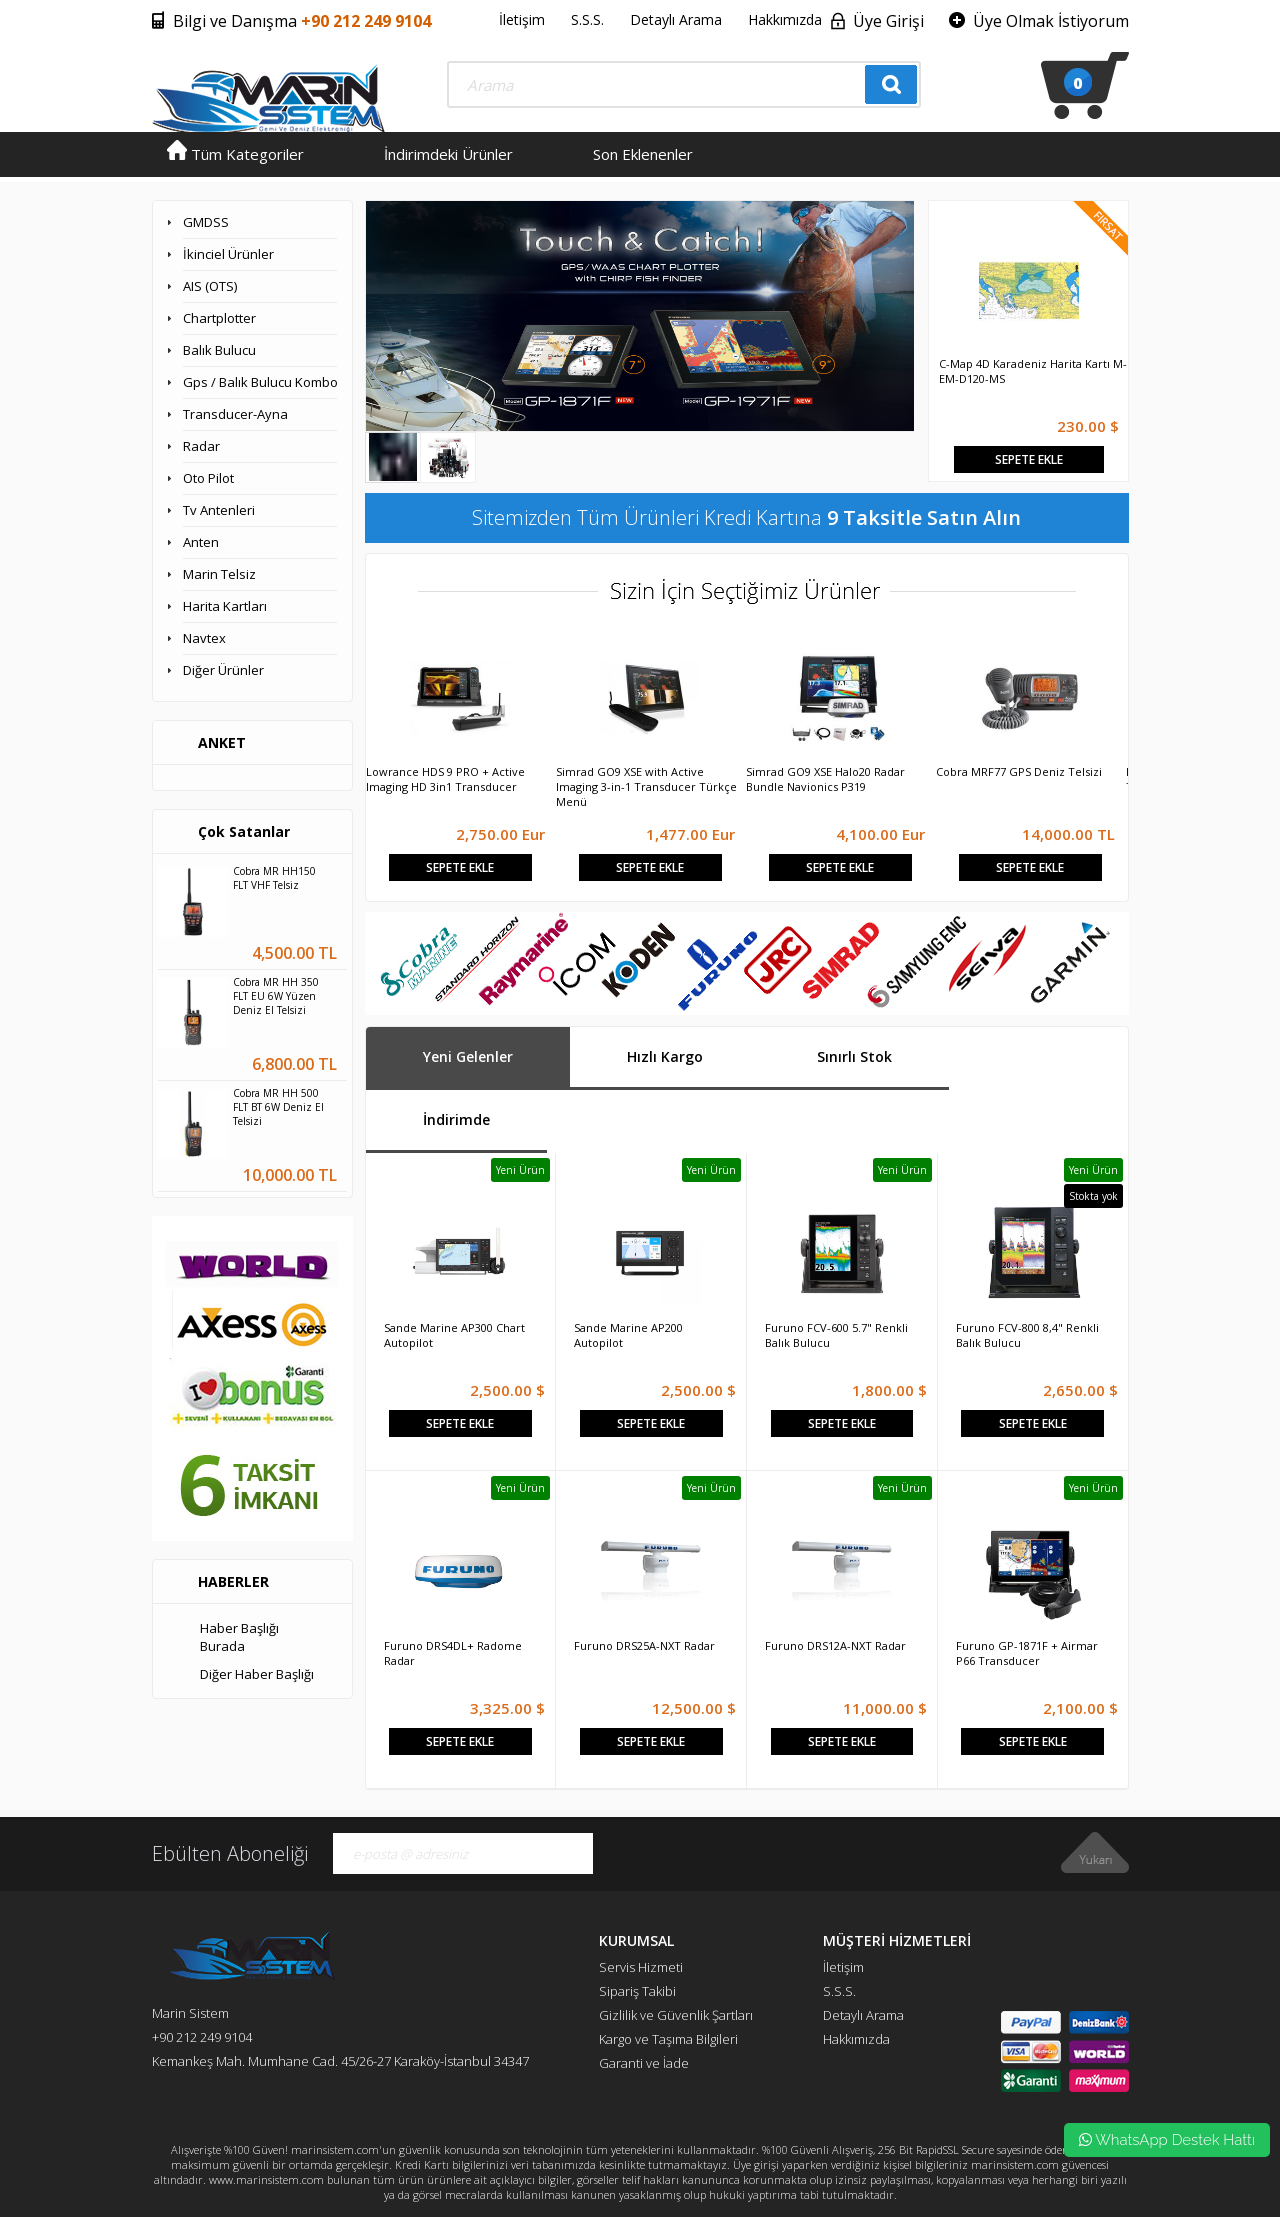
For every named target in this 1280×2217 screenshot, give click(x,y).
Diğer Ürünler (223, 670)
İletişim (522, 19)
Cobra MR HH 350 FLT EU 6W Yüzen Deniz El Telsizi (276, 996)
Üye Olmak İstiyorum (1051, 21)
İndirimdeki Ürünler (448, 154)
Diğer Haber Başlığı (257, 1674)
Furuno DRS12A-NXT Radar (835, 1645)
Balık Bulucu (219, 350)
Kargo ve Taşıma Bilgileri (668, 2039)
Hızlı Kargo (665, 1056)
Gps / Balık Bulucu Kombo (260, 382)
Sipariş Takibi (637, 1991)
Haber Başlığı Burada (239, 1637)
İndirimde (456, 1119)
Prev (942, 279)
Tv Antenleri (219, 510)
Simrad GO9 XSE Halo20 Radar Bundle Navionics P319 (825, 779)
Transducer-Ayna (235, 414)
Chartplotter (219, 318)
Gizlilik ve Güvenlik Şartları (676, 2015)
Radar (201, 446)
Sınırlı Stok (854, 1056)
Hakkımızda (785, 19)
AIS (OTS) (210, 286)
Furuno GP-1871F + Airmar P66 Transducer (1027, 1653)
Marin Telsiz (219, 574)
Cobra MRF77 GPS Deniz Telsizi (1019, 771)
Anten (201, 542)
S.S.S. (587, 19)
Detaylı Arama (676, 19)
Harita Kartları (225, 606)
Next (1114, 279)
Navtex (204, 638)
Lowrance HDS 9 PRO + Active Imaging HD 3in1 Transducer (445, 779)
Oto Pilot (208, 478)
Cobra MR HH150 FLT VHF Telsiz (274, 878)
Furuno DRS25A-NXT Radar (644, 1645)
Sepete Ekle (1029, 459)
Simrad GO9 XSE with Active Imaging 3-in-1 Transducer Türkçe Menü (646, 786)
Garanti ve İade (644, 2063)
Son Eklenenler (643, 154)
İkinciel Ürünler (228, 254)
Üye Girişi (888, 21)
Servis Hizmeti (641, 1967)
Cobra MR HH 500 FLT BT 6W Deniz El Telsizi (278, 1107)
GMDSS (206, 222)
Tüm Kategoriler (235, 154)
